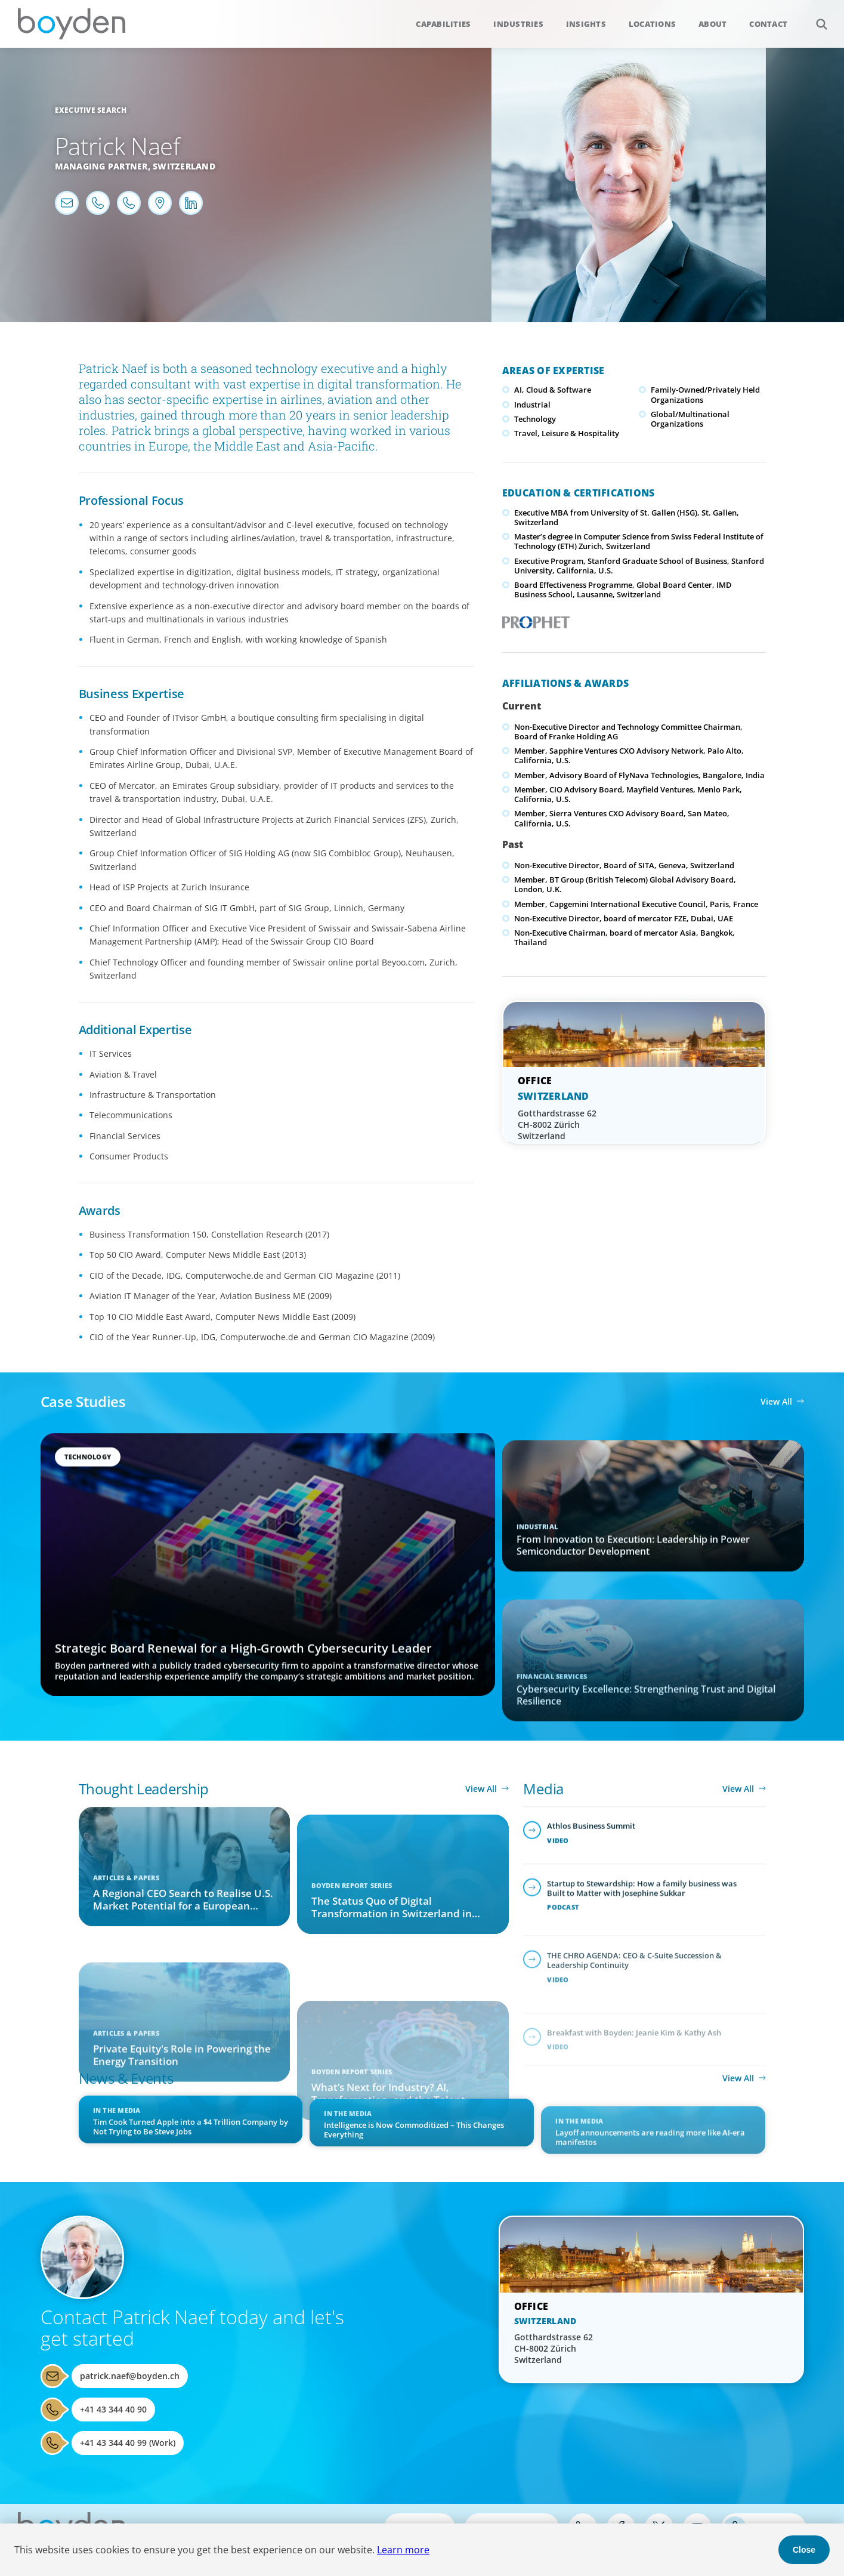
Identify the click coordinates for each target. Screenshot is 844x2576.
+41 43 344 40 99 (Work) (127, 2442)
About (712, 23)
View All (776, 1401)
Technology (535, 419)
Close (804, 2550)
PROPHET (533, 618)
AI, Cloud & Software (552, 389)
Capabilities (443, 23)
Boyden (71, 24)
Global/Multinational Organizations (690, 419)
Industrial (532, 404)
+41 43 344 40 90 (113, 2409)
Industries (518, 23)
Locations (652, 23)
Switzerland (184, 166)
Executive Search (91, 110)
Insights (586, 23)
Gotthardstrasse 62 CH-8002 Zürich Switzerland (557, 1124)
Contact (768, 23)
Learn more (403, 2549)
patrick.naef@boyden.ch (130, 2375)
